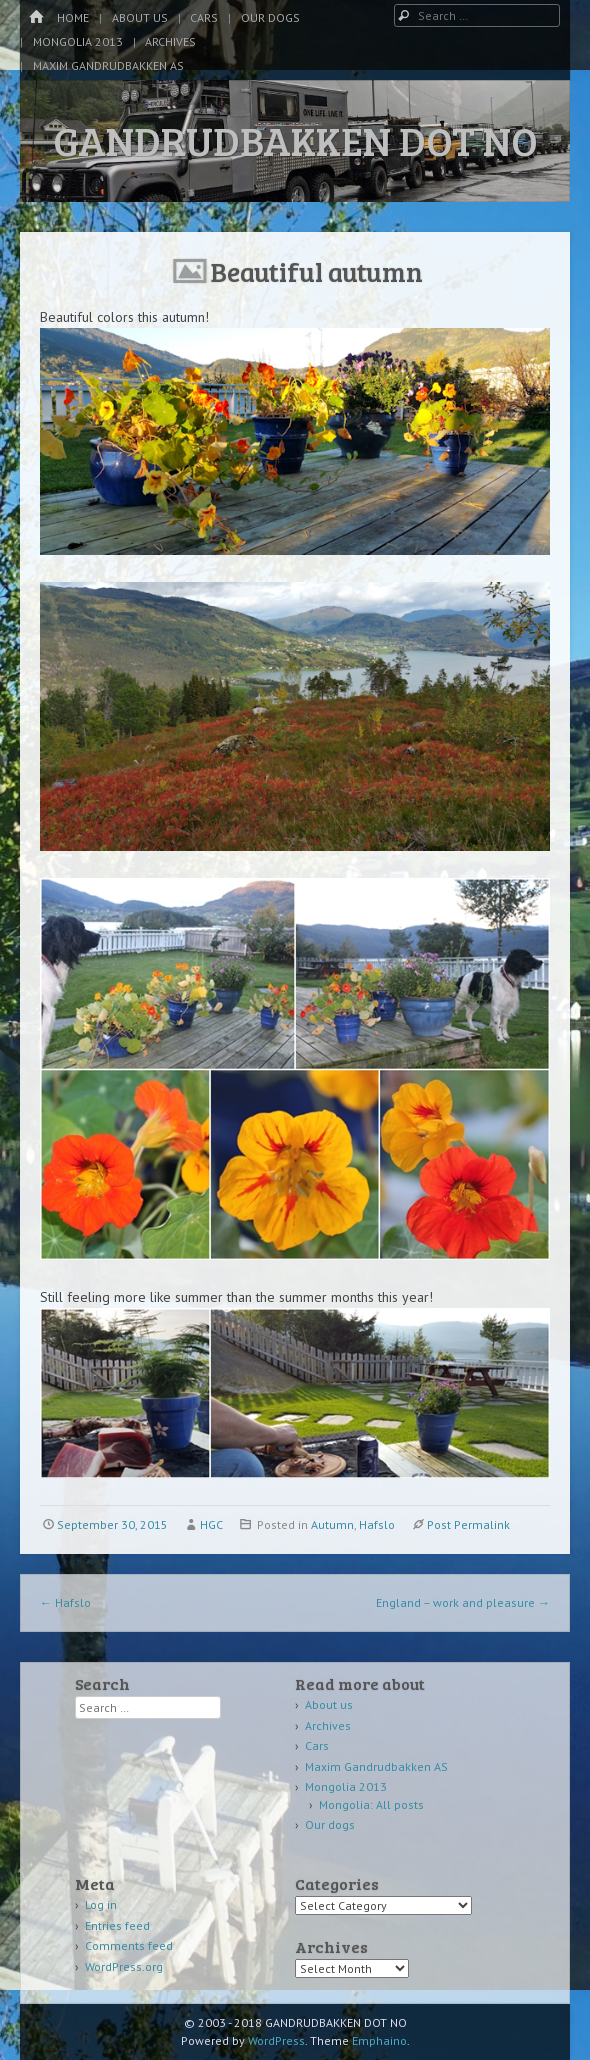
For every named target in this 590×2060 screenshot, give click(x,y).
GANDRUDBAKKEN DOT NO (295, 140)
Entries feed (117, 1925)
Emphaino (379, 2040)
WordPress (276, 2040)
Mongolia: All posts (371, 1804)
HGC (211, 1524)
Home (73, 17)
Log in (101, 1904)
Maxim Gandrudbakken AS (108, 65)
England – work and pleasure (463, 1602)
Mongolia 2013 (78, 41)
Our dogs (270, 17)
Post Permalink (468, 1524)
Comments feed (129, 1945)
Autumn (332, 1524)
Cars (204, 17)
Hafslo (377, 1524)
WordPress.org (124, 1966)
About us (140, 17)
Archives (170, 41)
